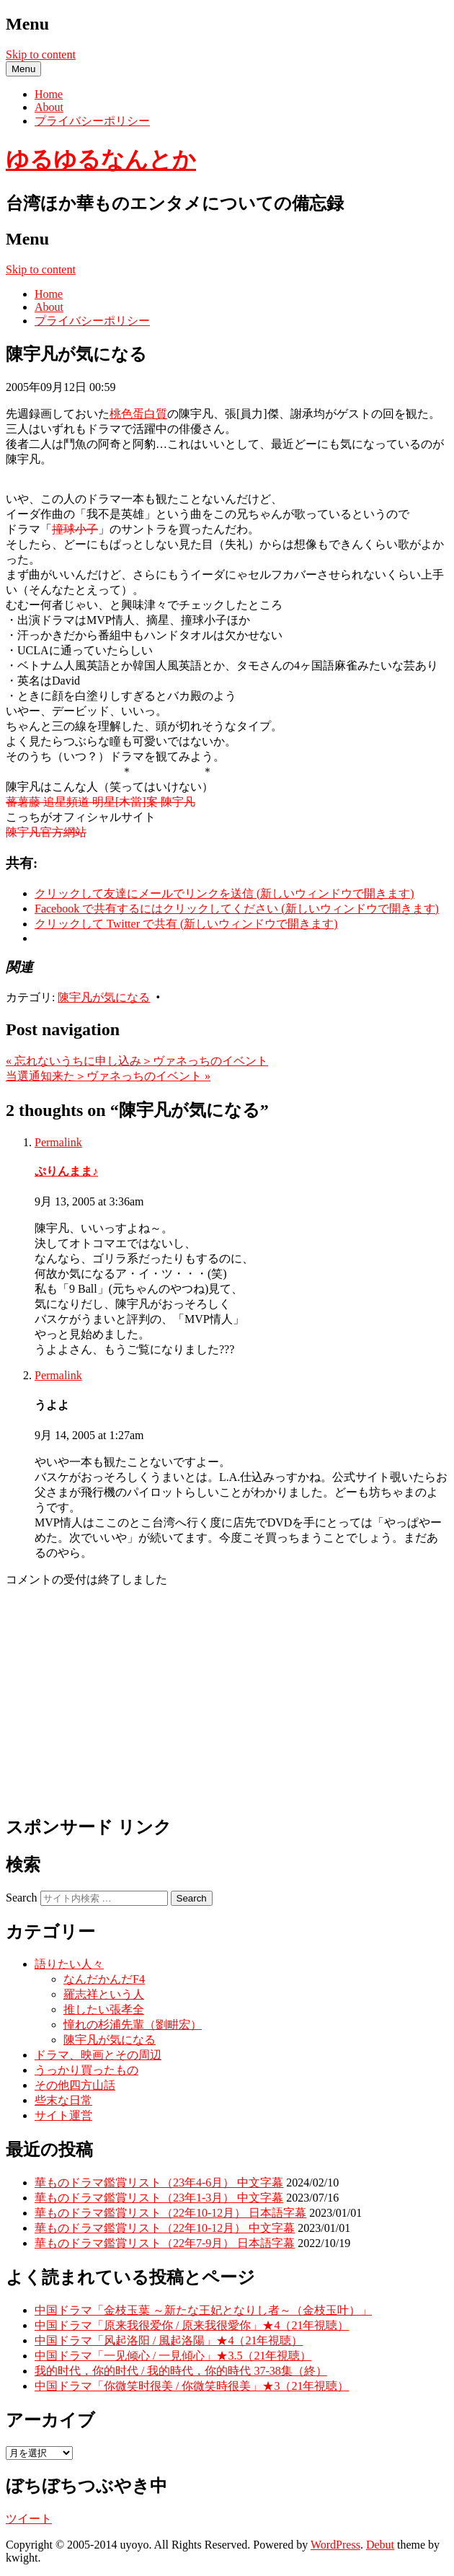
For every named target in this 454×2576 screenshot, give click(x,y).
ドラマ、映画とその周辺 (98, 2055)
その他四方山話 (75, 2085)
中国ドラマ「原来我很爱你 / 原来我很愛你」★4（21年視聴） (192, 2325)
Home (49, 94)
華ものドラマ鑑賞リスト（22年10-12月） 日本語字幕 (170, 2213)
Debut (380, 2544)
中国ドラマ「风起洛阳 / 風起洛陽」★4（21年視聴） (169, 2340)
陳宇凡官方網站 (46, 832)
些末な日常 (63, 2100)
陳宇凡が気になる (104, 997)
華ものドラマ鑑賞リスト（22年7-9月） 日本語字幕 (165, 2243)
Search (21, 1897)
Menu (23, 68)
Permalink (58, 1142)
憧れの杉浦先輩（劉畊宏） (132, 2024)
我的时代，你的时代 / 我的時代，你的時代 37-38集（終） (181, 2371)
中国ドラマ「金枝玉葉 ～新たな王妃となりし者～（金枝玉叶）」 (203, 2310)
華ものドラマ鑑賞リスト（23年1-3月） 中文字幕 (159, 2198)
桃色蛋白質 (138, 414)
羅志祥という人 (103, 1994)
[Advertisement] (227, 1700)
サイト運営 (63, 2115)
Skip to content (41, 54)
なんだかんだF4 (104, 1979)
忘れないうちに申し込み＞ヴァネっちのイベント (137, 1061)
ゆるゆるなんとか (101, 159)
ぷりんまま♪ (66, 1171)
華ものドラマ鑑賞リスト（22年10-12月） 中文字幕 (165, 2228)
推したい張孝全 (103, 2009)
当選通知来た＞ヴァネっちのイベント (108, 1076)
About (49, 107)
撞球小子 (75, 529)
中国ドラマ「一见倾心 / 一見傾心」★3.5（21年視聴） (173, 2355)
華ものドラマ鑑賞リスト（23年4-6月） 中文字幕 (159, 2182)
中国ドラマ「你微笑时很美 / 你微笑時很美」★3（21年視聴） (192, 2386)
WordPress (335, 2544)
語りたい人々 (69, 1964)
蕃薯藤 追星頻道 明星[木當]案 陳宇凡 (100, 802)
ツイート (29, 2519)
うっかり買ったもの (86, 2070)
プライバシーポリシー (92, 121)
